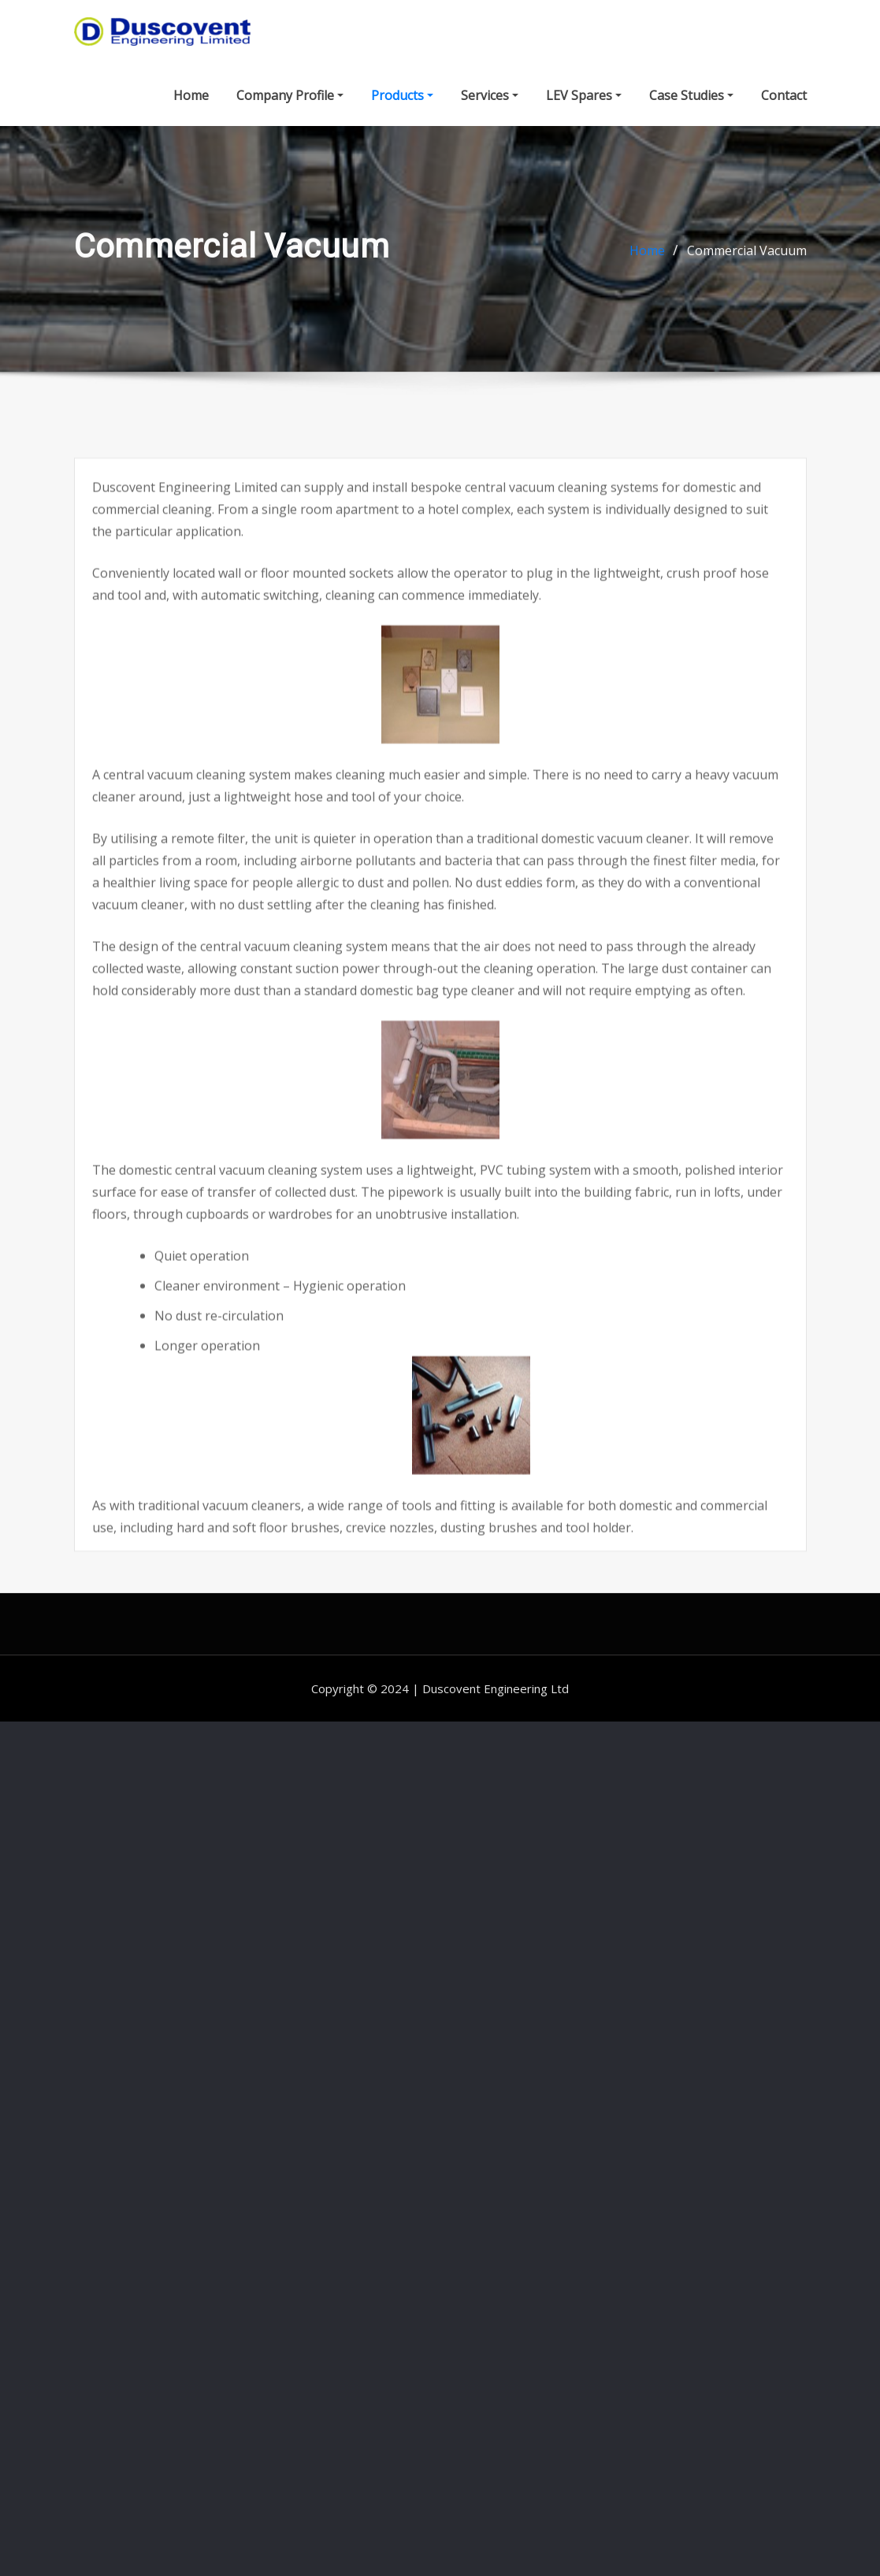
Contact (784, 103)
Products (402, 103)
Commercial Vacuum (747, 270)
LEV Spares (584, 103)
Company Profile (289, 103)
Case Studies (691, 103)
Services (489, 103)
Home (191, 103)
